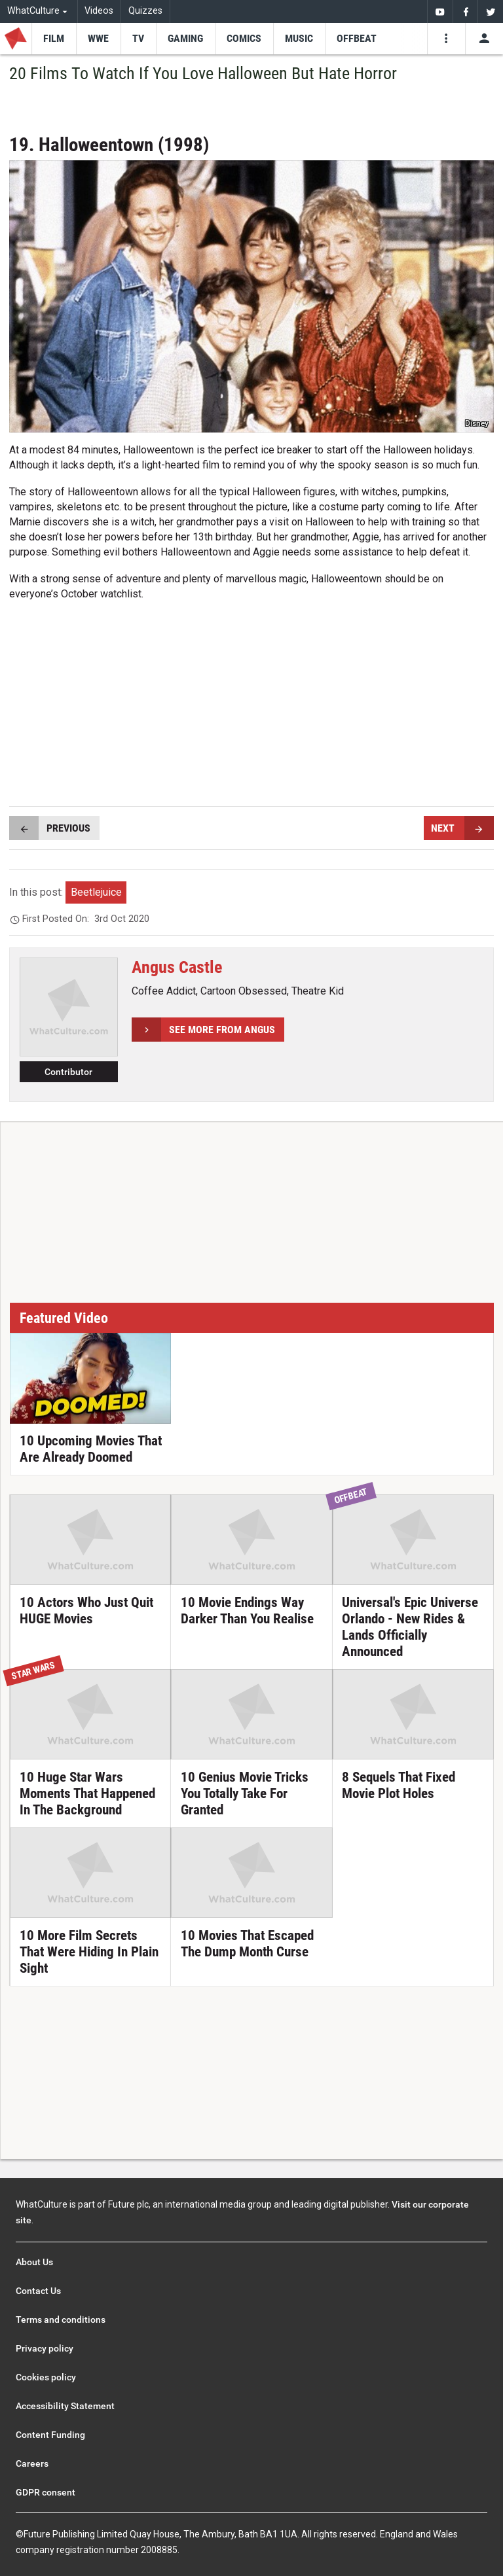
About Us (34, 2262)
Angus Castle (177, 967)
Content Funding (50, 2434)
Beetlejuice (96, 892)
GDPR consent (45, 2492)
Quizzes (145, 10)
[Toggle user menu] (484, 38)
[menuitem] (440, 11)
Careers (32, 2463)
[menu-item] (53, 38)
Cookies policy (46, 2377)
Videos (98, 10)
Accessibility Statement (65, 2406)
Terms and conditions (60, 2319)
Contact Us (38, 2290)
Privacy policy (44, 2348)
